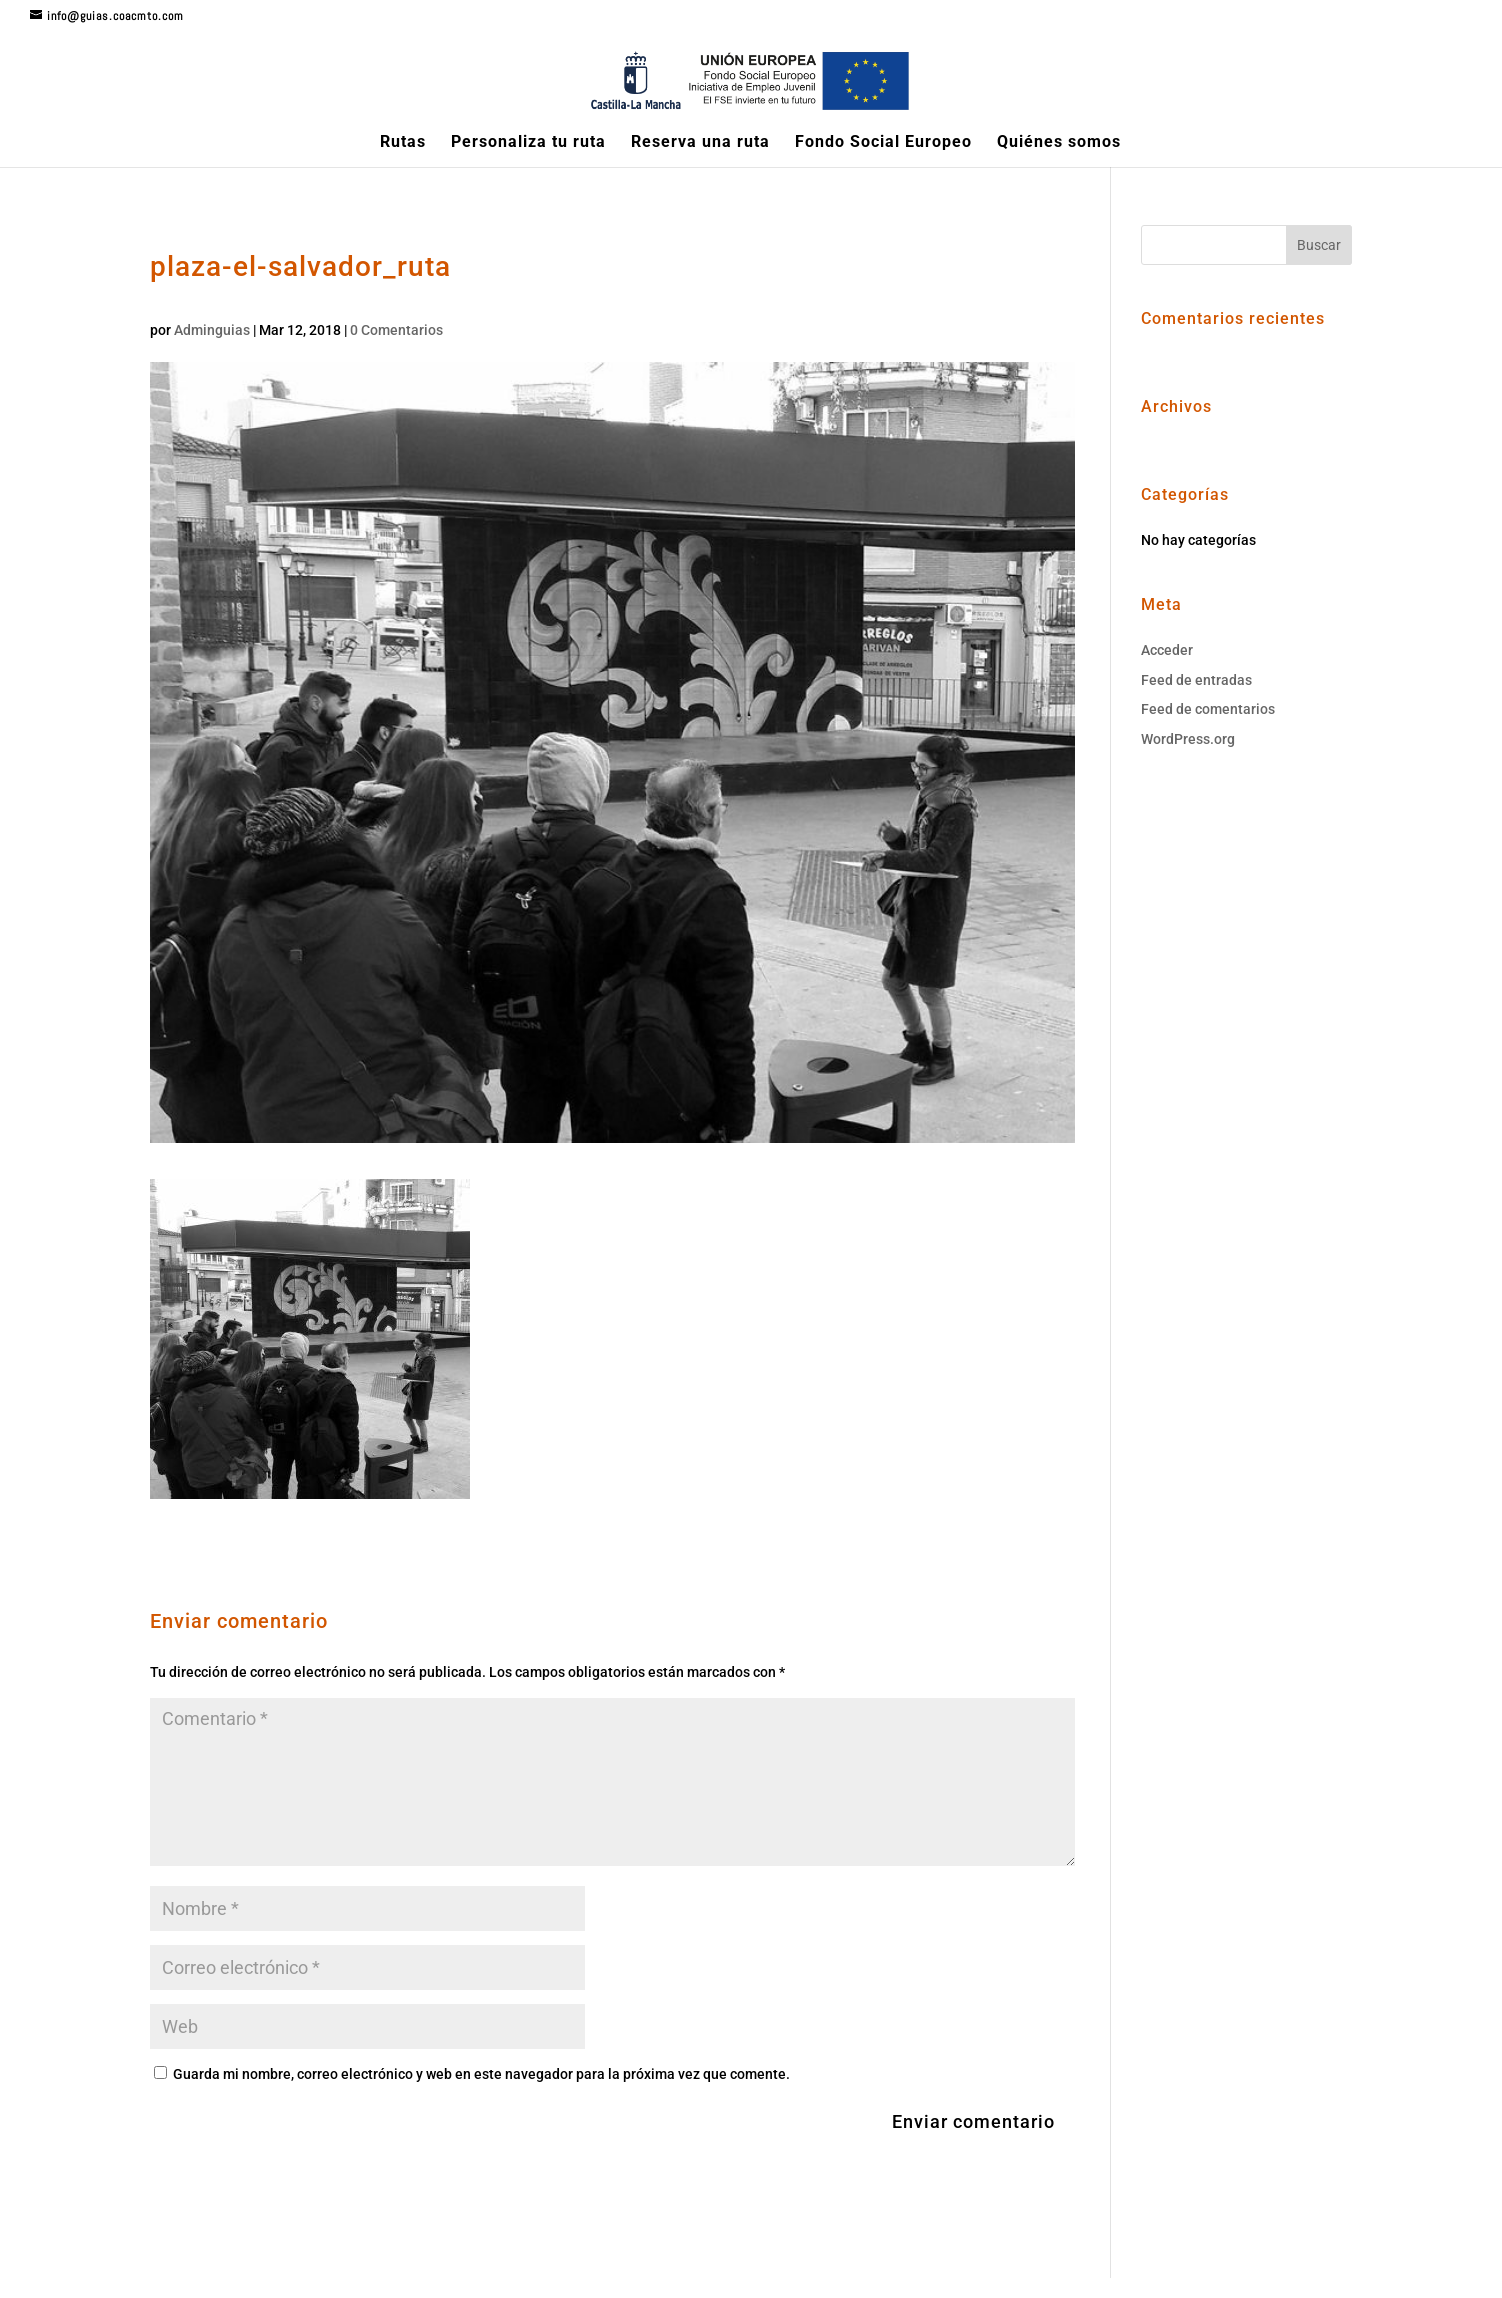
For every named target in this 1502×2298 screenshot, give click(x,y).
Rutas (403, 143)
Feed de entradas (1196, 680)
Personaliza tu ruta (528, 143)
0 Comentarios (396, 330)
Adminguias (212, 330)
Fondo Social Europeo (883, 143)
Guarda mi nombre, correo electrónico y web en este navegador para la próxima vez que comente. (481, 2074)
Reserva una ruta (700, 143)
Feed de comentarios (1208, 709)
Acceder (1167, 650)
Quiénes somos (1059, 143)
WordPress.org (1188, 739)
